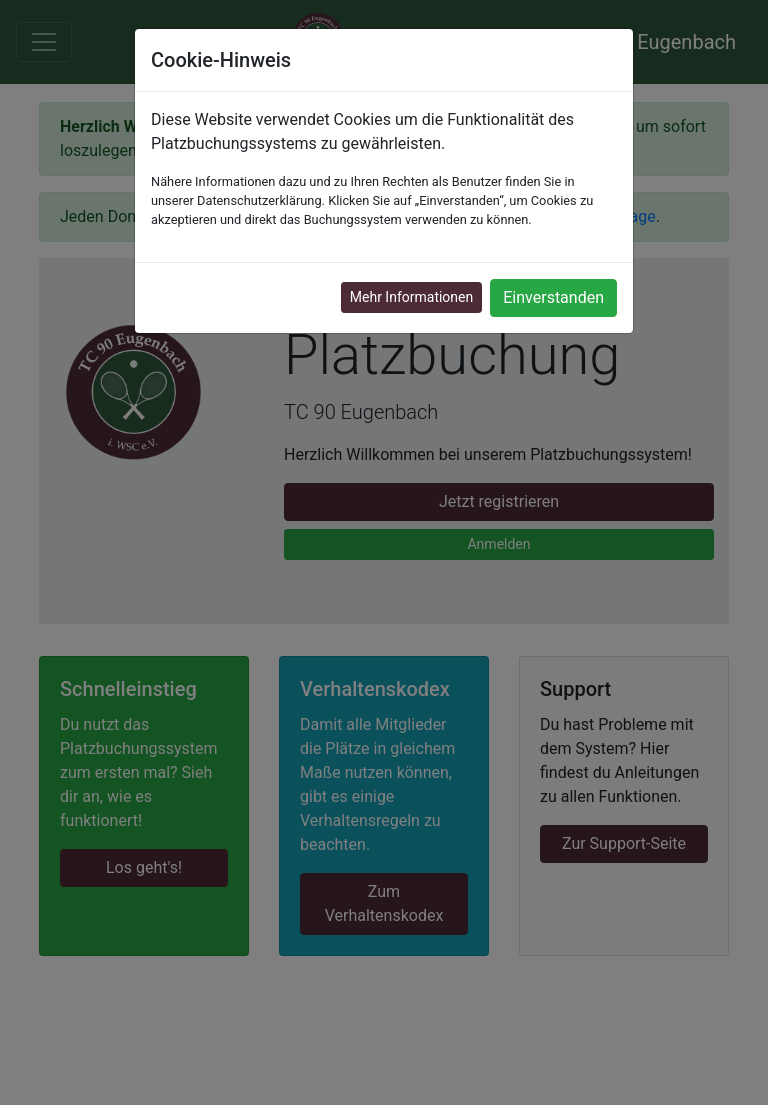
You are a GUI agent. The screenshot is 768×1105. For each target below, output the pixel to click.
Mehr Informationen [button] (411, 297)
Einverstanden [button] (553, 297)
